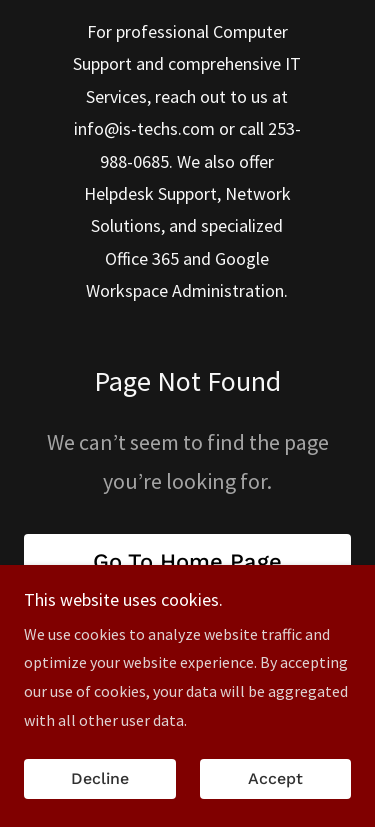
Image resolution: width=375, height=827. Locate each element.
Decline (100, 793)
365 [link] (165, 258)
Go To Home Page (187, 561)
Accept (275, 793)
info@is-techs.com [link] (144, 128)
